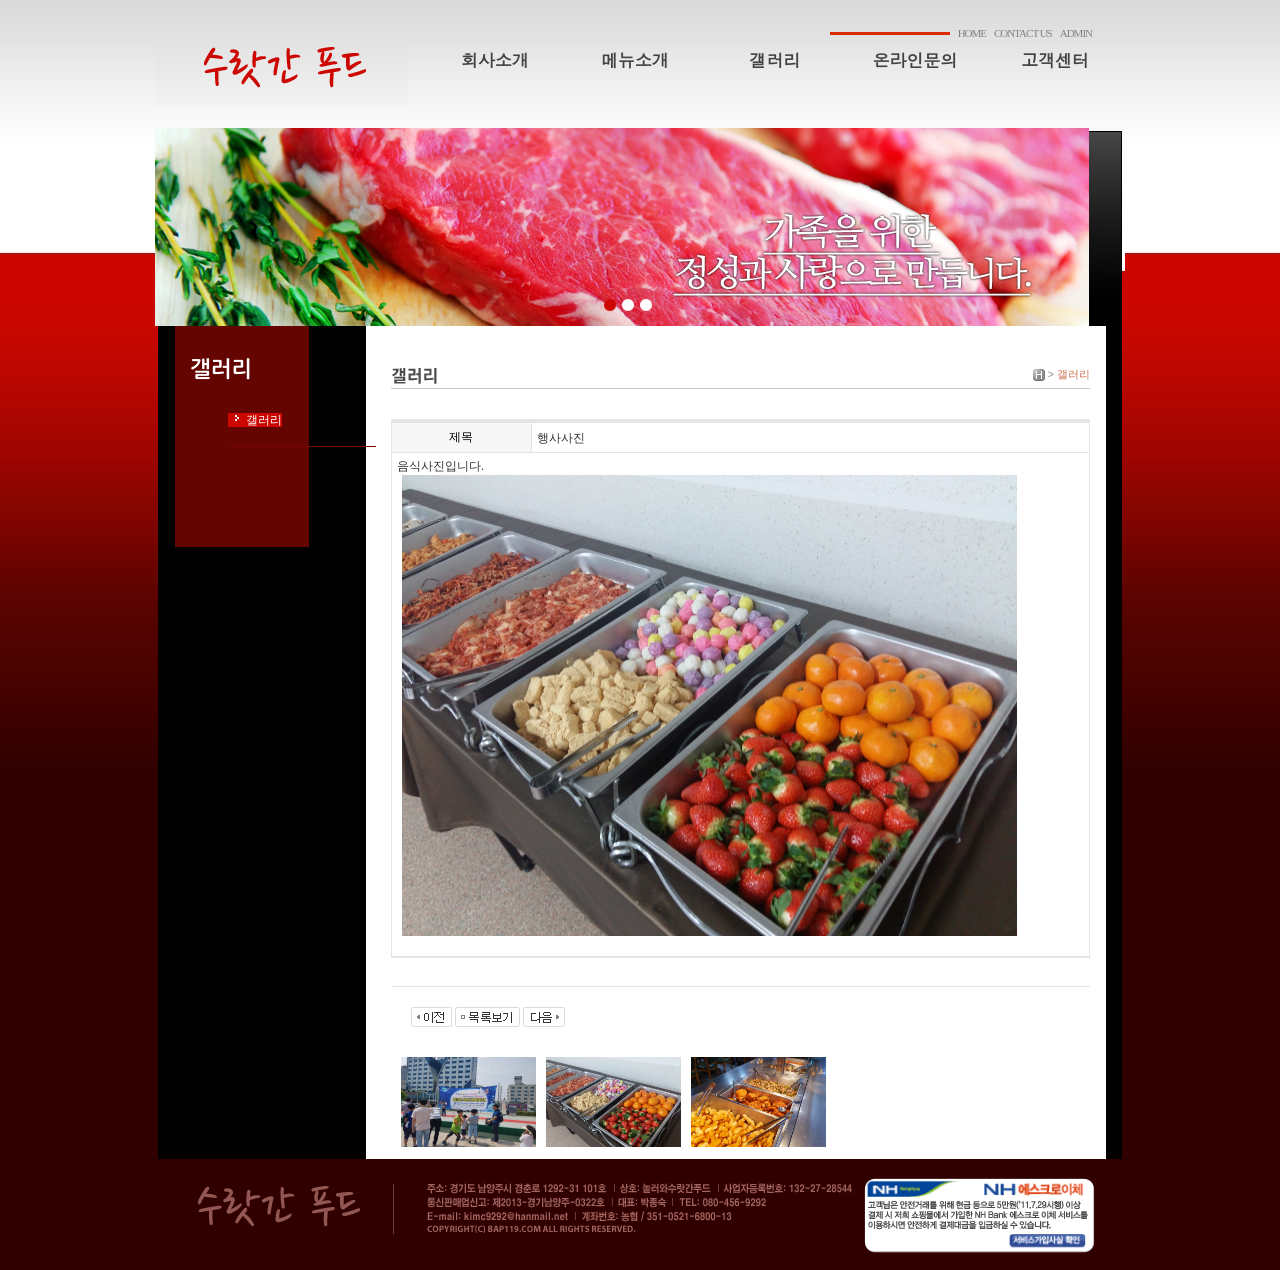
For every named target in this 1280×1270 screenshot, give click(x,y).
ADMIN (1076, 33)
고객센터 (1055, 60)
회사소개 (495, 60)
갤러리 (775, 60)
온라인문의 (915, 60)
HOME (972, 33)
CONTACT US (1023, 33)
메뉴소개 (635, 60)
